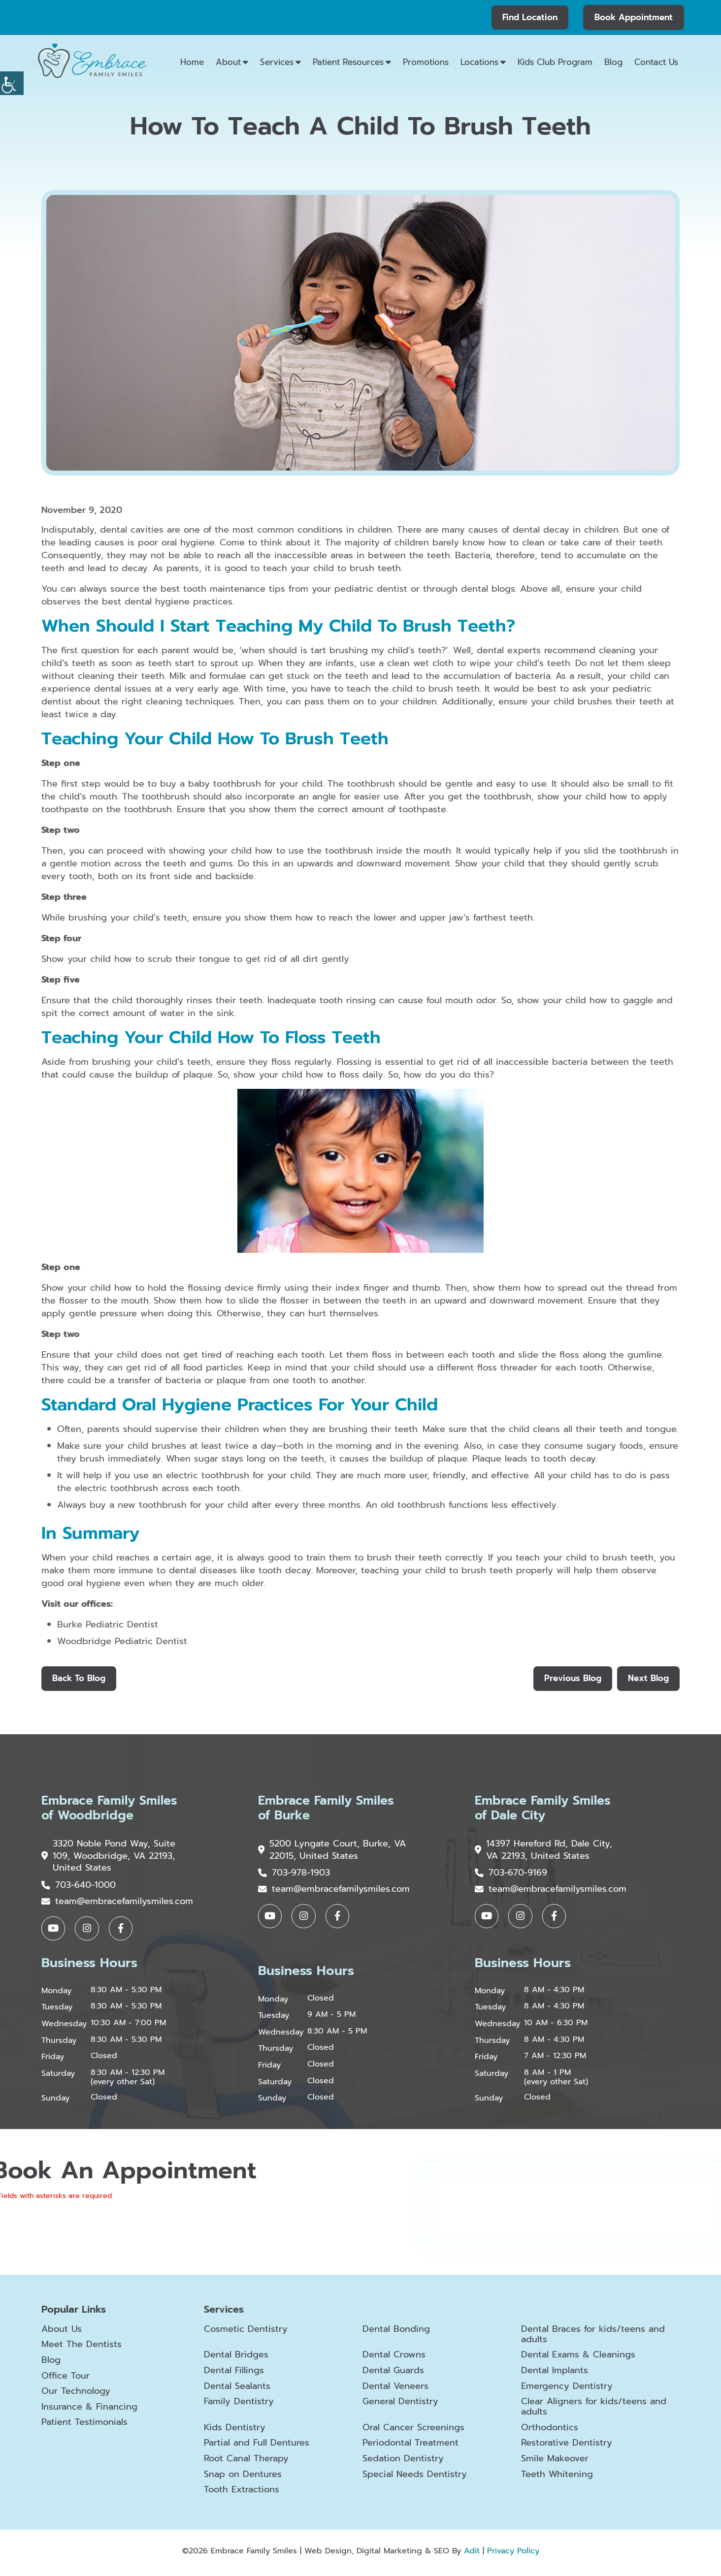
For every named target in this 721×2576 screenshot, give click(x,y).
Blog (613, 62)
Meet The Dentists (81, 2348)
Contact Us (656, 62)
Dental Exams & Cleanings (578, 2358)
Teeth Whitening (557, 2478)
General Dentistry (400, 2405)
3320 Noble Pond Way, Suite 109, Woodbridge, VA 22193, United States (108, 1858)
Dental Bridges (236, 2358)
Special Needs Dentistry (414, 2478)
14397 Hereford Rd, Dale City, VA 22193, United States (544, 1852)
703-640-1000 (78, 1887)
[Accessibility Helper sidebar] (12, 83)
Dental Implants (554, 2374)
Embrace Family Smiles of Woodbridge (112, 1809)
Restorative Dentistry (566, 2447)
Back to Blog (79, 1678)
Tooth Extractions (241, 2494)
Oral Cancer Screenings (413, 2431)
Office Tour (65, 2379)
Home (192, 62)
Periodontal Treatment (410, 2447)
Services (277, 62)
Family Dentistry (239, 2405)
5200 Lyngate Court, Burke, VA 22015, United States (324, 1852)
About (228, 62)
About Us (61, 2332)
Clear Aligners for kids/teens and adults (593, 2410)
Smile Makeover (555, 2462)
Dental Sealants (237, 2390)
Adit (472, 2555)
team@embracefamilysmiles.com (117, 1904)
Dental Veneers (395, 2390)
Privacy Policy (513, 2555)
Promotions (426, 62)
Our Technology (75, 2394)
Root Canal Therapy (246, 2462)
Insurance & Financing (89, 2410)
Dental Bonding (396, 2332)
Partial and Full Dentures (256, 2447)
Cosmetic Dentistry (246, 2332)
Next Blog (647, 1678)
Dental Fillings (234, 2374)
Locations (479, 62)
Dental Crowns (394, 2358)
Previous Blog (571, 1678)
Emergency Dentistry (567, 2390)
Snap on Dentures (243, 2478)
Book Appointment (633, 17)
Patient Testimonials (84, 2426)
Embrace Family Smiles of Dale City (545, 1809)
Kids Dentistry (234, 2431)
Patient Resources (348, 62)
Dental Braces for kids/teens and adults (593, 2338)
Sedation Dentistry (403, 2462)
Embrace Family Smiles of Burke (328, 1809)
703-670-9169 (511, 1875)
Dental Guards (393, 2374)
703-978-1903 (294, 1875)
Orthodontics (549, 2431)
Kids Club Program (555, 62)
